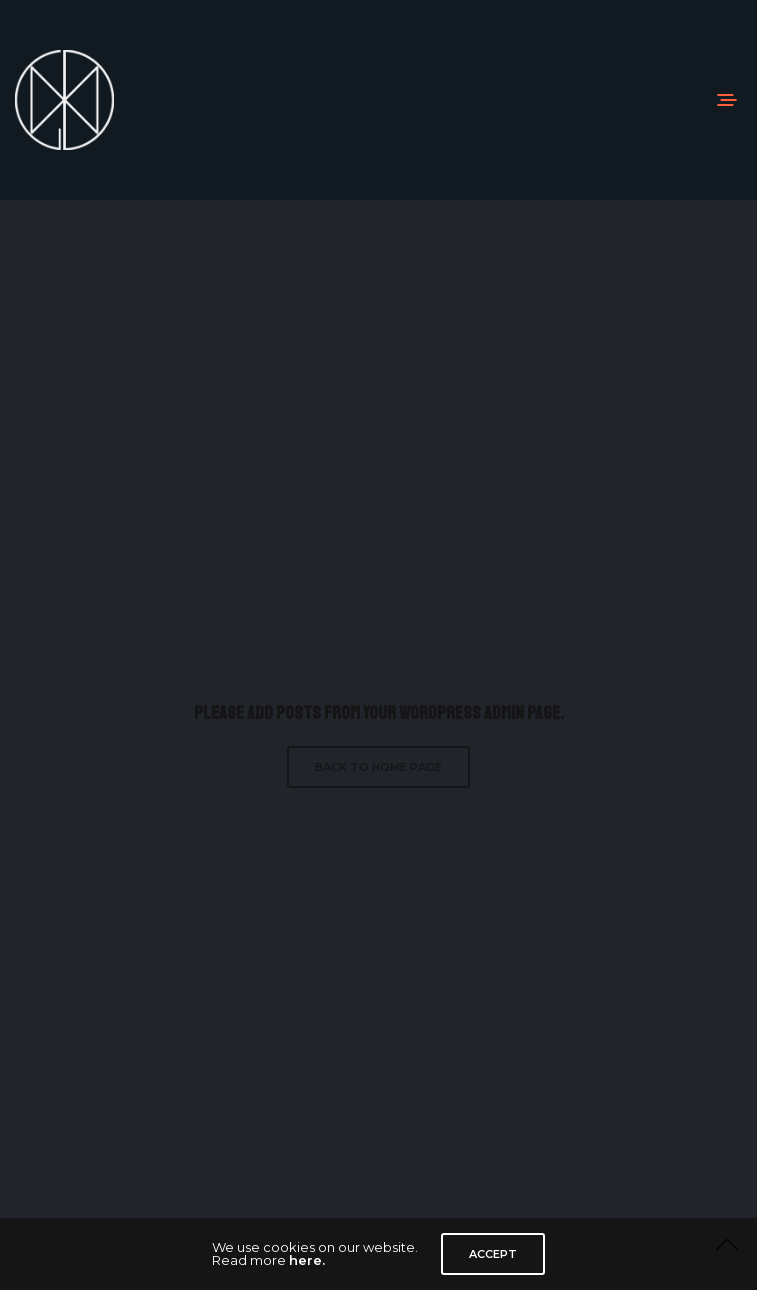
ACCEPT (493, 1254)
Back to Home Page (378, 767)
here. (307, 1260)
